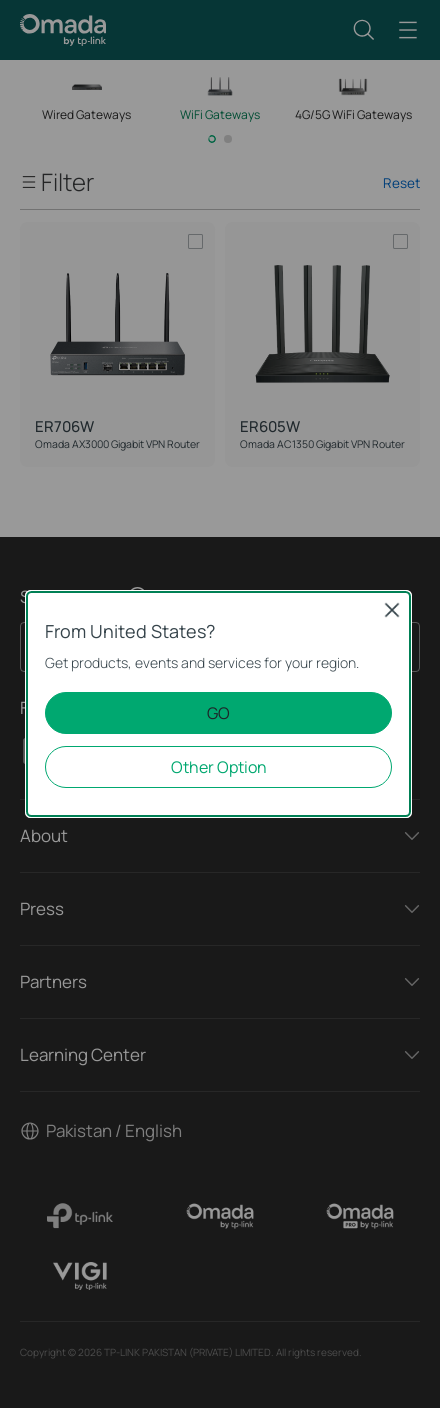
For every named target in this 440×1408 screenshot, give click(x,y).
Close (392, 610)
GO (218, 713)
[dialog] (220, 704)
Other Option (219, 767)
